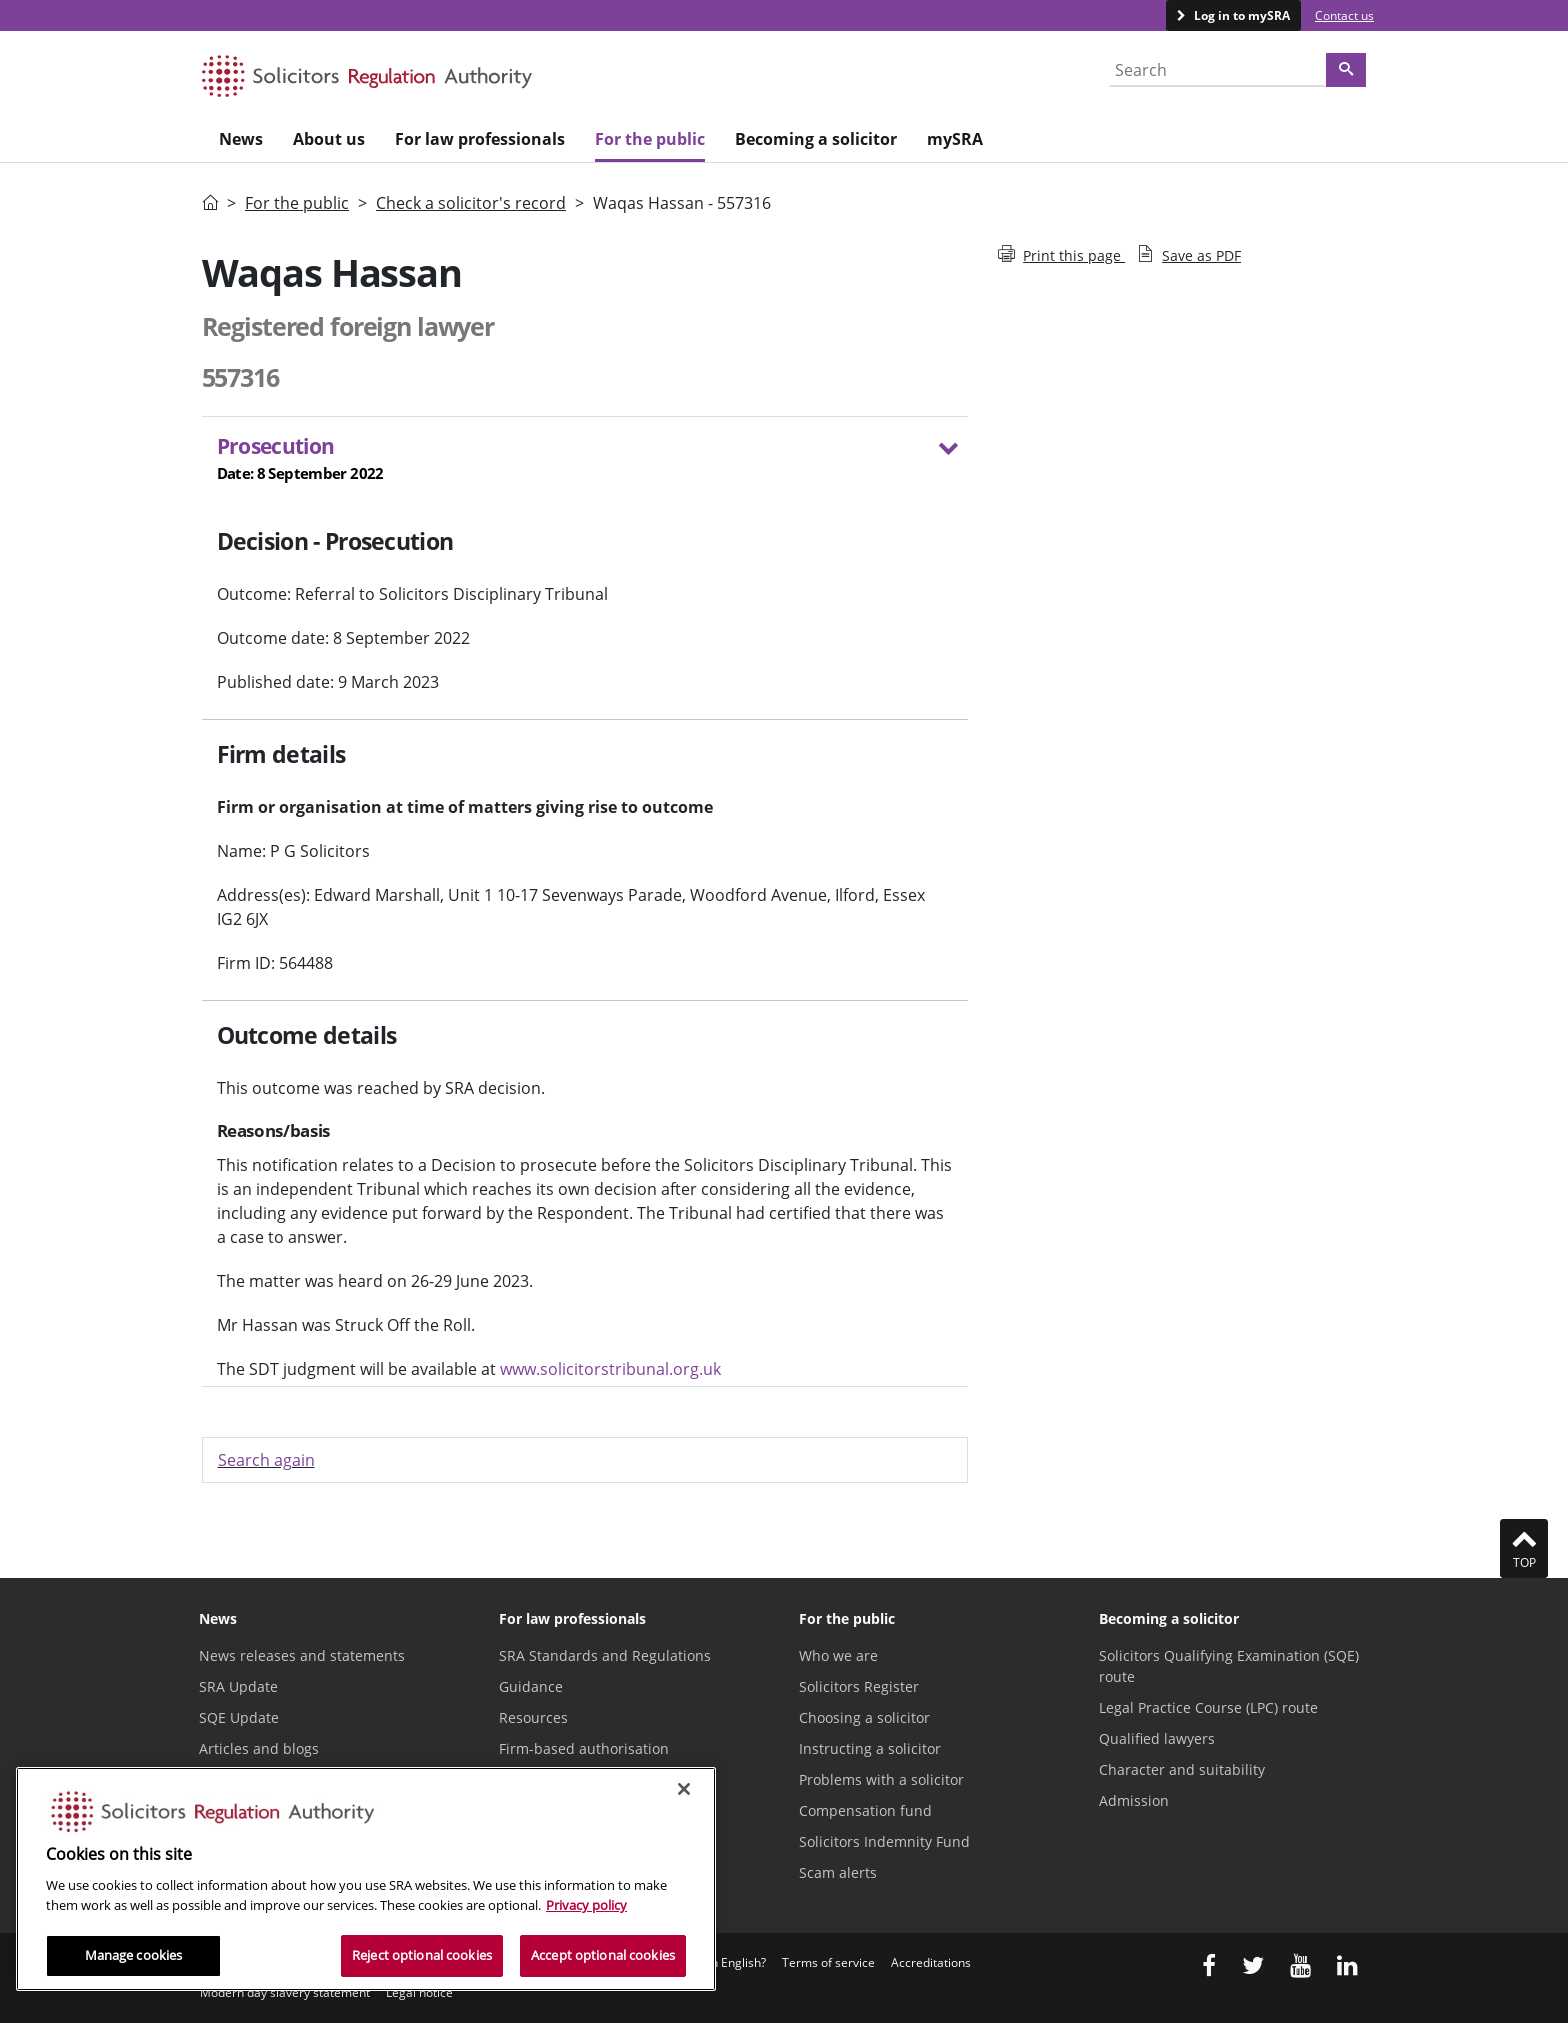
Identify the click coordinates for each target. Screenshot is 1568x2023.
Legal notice (419, 1992)
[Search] (1346, 70)
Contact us (1344, 15)
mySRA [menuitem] (955, 139)
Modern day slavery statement (285, 1992)
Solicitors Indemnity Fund (884, 1841)
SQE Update (239, 1717)
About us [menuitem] (329, 139)
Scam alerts (838, 1872)
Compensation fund (865, 1810)
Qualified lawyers (1157, 1738)
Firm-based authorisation (584, 1748)
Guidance (531, 1686)
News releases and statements (302, 1655)
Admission (1134, 1800)
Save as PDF (1189, 255)
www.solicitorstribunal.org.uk (610, 1369)
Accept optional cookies (603, 1955)
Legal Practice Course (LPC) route (1208, 1707)
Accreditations (931, 1962)
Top (1524, 1548)
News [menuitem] (241, 139)
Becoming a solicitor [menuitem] (816, 139)
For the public (297, 203)
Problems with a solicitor (881, 1779)
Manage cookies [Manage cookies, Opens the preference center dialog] (134, 1955)
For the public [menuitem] (650, 139)
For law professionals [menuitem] (480, 139)
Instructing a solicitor (870, 1748)
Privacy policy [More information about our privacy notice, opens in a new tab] (586, 1905)
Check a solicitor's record (471, 203)
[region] (366, 1879)
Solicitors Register (859, 1686)
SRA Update (238, 1686)
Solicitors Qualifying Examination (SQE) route (1229, 1666)
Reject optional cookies (422, 1955)
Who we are (838, 1655)
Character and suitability (1182, 1769)
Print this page (1061, 255)
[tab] (585, 462)
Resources (533, 1717)
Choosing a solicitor (864, 1717)
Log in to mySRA (1240, 15)
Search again (266, 1460)
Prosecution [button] (573, 458)
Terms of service (828, 1962)
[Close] (684, 1789)
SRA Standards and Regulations (605, 1655)
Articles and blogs (259, 1748)
